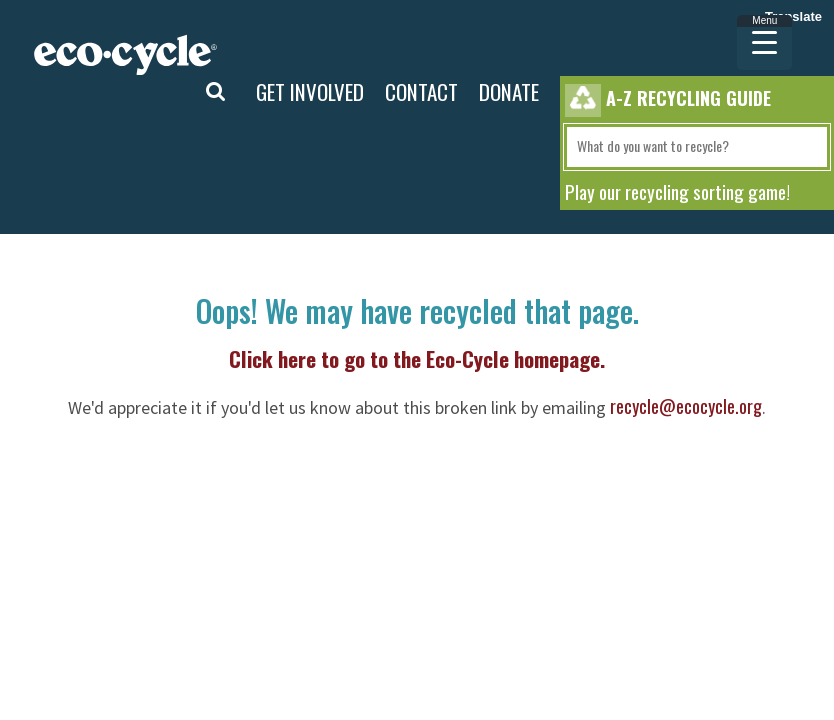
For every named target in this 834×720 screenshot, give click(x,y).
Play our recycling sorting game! (677, 191)
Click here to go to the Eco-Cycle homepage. (417, 358)
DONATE (509, 91)
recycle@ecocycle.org (686, 406)
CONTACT (421, 91)
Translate (793, 16)
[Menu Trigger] (764, 42)
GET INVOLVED (310, 91)
